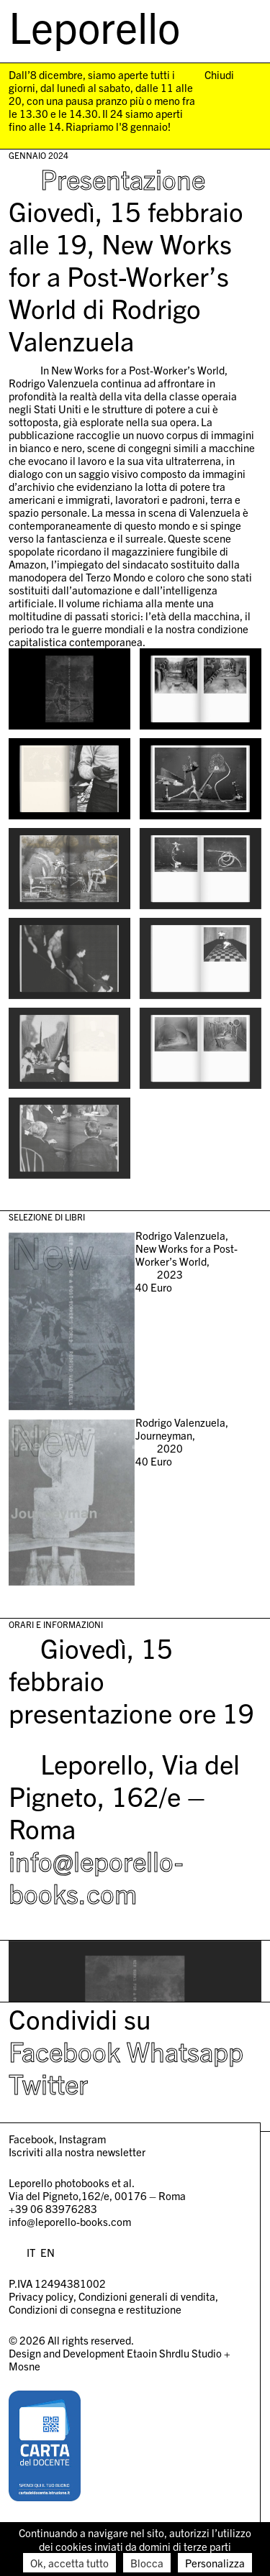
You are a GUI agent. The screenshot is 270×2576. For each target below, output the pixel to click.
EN (47, 2252)
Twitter (48, 2083)
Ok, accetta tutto (69, 2563)
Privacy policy (41, 2296)
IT (31, 2252)
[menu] (244, 28)
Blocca (146, 2563)
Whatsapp (185, 2050)
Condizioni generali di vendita (146, 2296)
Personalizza (215, 2563)
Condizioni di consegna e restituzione (95, 2309)
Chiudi (219, 74)
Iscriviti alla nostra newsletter (77, 2151)
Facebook (64, 2050)
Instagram (82, 2138)
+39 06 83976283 (53, 2208)
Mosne (24, 2366)
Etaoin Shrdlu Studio (174, 2353)
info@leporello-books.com (96, 1876)
